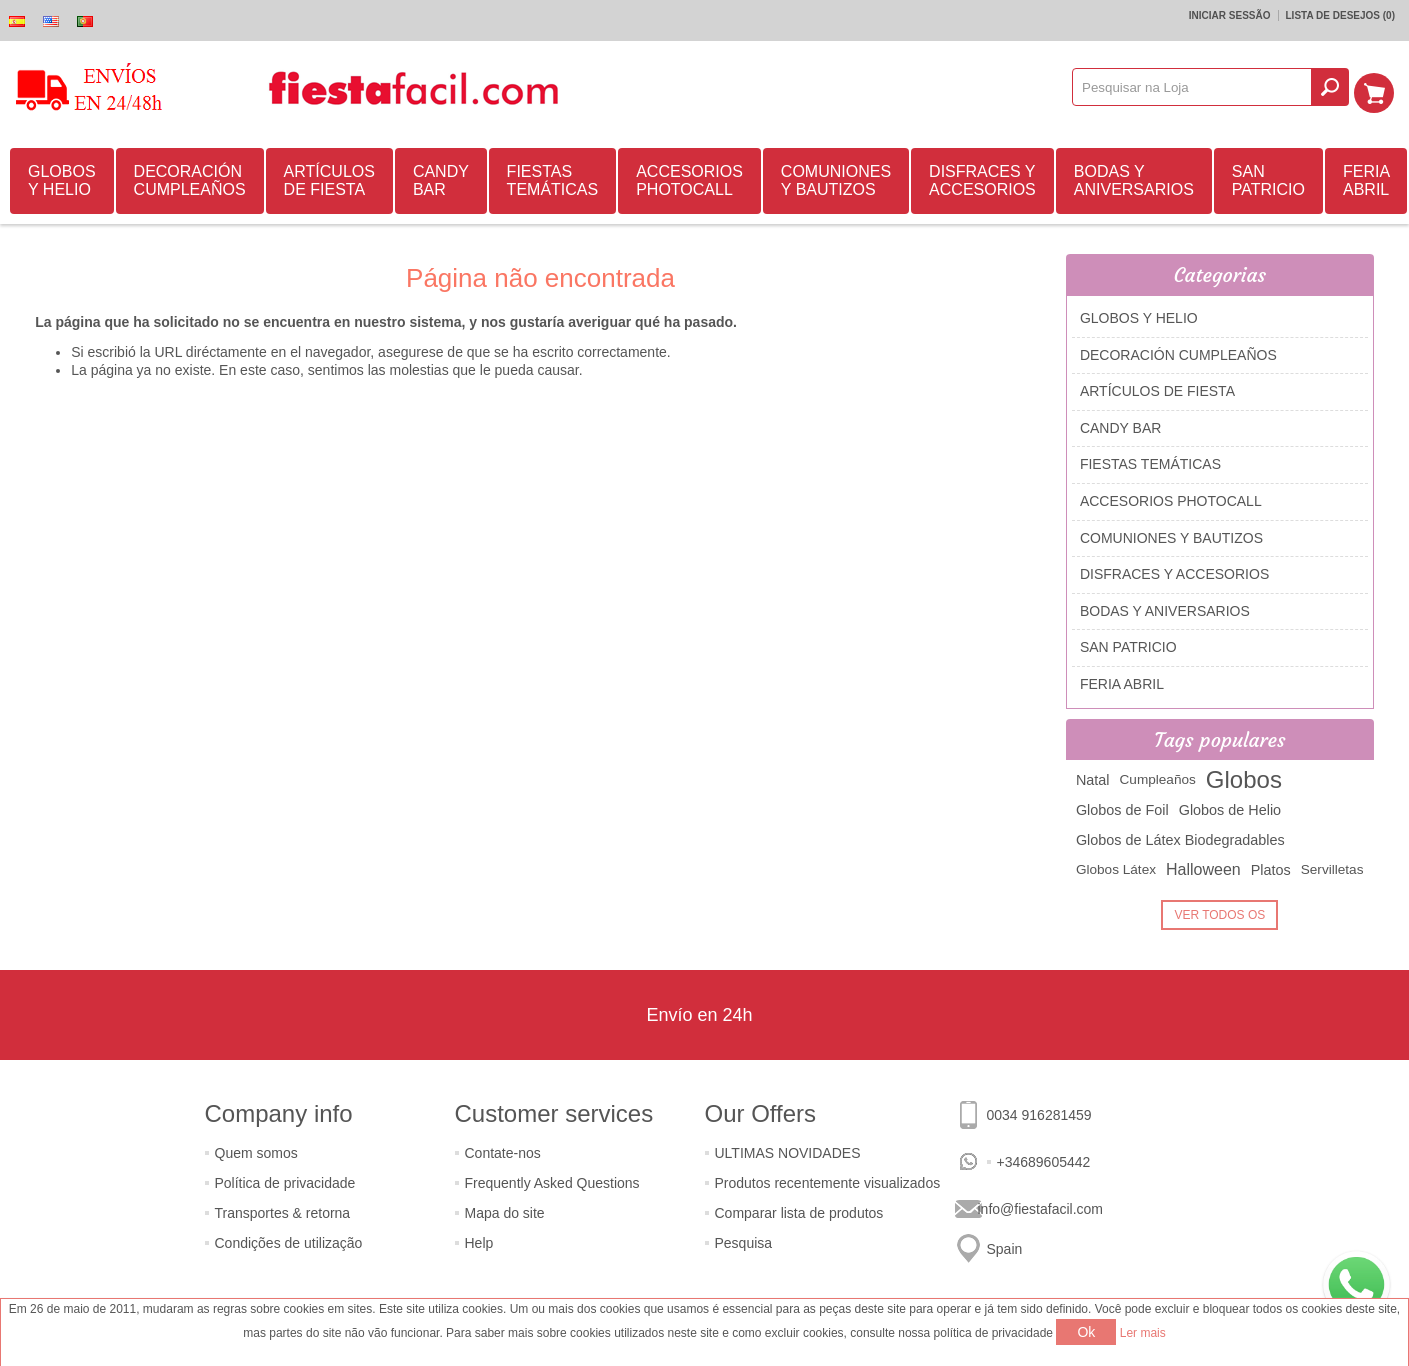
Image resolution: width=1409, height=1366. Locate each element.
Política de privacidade (285, 1180)
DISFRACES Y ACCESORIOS (982, 177)
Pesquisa (744, 1240)
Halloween (1203, 866)
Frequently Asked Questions (552, 1180)
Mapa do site (505, 1210)
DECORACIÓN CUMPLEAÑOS (190, 177)
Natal (1093, 777)
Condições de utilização (289, 1240)
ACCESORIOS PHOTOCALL (689, 177)
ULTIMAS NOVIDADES (788, 1150)
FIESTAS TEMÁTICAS (553, 177)
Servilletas (1332, 866)
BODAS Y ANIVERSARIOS (1134, 177)
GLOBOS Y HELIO (62, 177)
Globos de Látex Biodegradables (1180, 837)
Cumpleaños (1158, 776)
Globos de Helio (1230, 807)
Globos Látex (1116, 866)
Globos (1244, 776)
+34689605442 (1044, 1159)
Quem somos (256, 1150)
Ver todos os (1219, 912)
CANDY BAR (441, 177)
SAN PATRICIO (1268, 177)
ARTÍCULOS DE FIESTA (329, 177)
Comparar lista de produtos (799, 1210)
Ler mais (1143, 1333)
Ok (1086, 1332)
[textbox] (1199, 87)
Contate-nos (503, 1150)
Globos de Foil (1122, 807)
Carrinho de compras (1380, 87)
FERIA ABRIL (1366, 177)
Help (479, 1240)
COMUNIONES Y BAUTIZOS (836, 177)
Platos (1271, 867)
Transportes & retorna (283, 1210)
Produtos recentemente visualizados (828, 1180)
